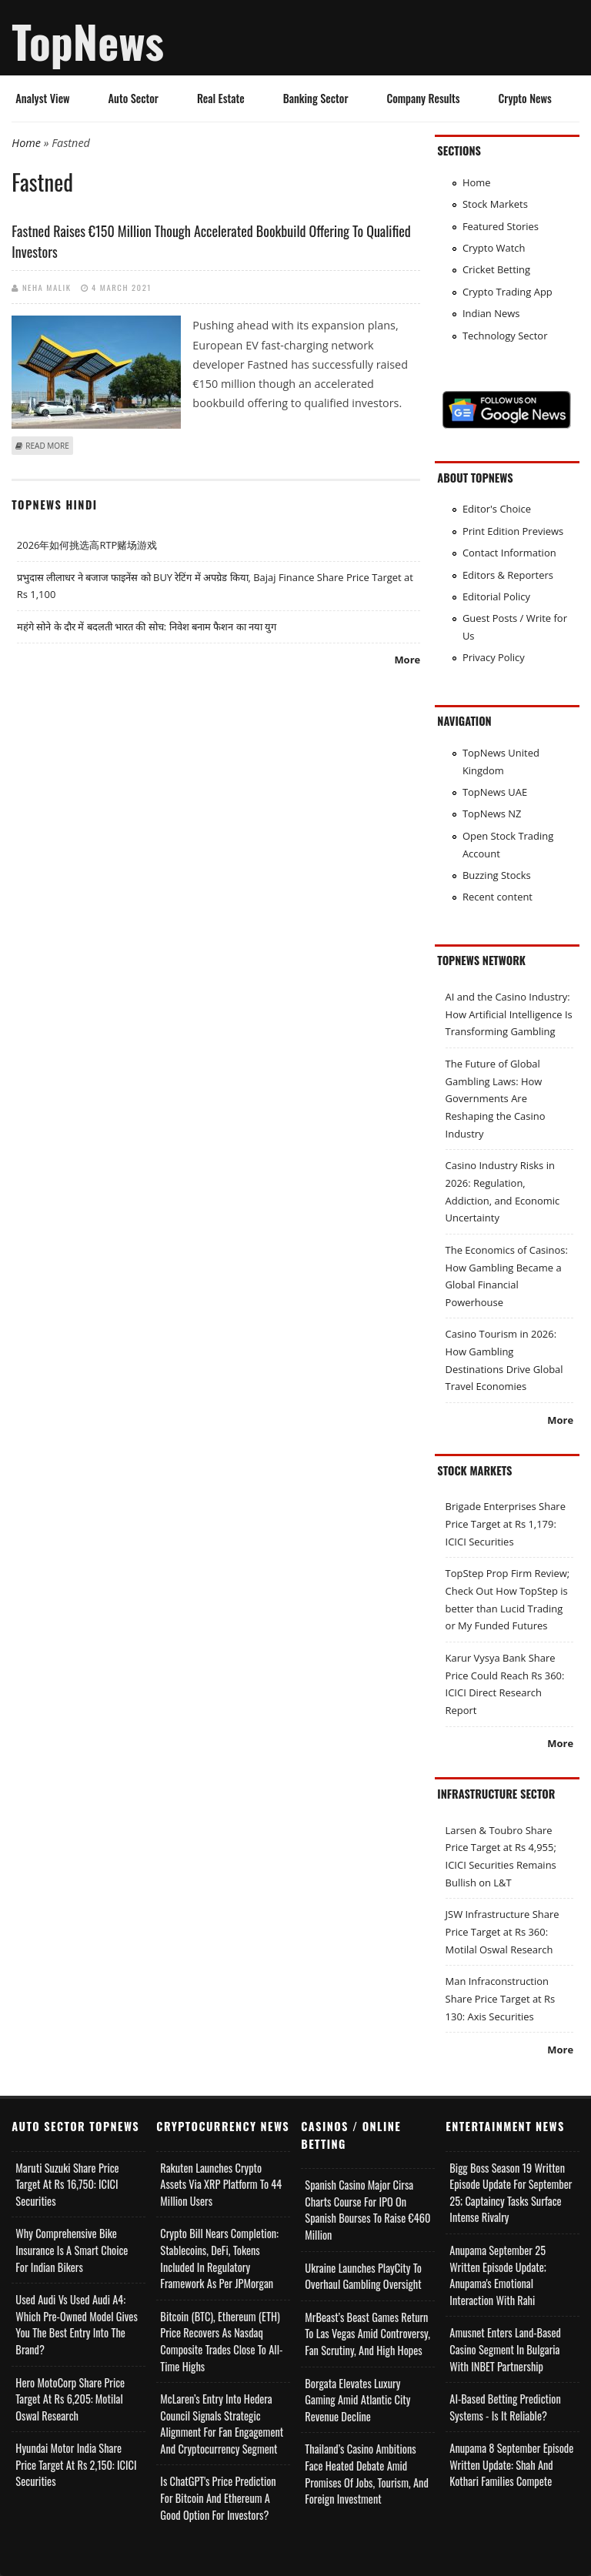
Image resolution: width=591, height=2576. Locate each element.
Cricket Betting (496, 269)
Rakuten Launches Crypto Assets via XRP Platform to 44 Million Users (221, 2184)
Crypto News (525, 98)
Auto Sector (134, 98)
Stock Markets (495, 204)
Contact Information (509, 553)
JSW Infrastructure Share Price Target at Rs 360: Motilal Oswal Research (502, 1931)
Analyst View (42, 98)
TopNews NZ (492, 813)
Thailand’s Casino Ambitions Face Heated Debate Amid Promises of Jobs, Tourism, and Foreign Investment (366, 2474)
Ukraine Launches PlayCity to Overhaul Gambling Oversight (363, 2276)
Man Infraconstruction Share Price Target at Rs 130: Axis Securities (501, 1998)
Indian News (491, 313)
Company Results (422, 98)
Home (26, 142)
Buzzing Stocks (496, 875)
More (407, 660)
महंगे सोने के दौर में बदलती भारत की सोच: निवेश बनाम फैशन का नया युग (147, 626)
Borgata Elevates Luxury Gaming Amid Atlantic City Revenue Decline (357, 2399)
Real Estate (221, 98)
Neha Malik (47, 287)
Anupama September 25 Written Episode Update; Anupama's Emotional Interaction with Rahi (497, 2275)
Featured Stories (500, 226)
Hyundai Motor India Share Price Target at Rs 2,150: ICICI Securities (75, 2464)
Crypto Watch (494, 248)
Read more (46, 445)
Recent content (497, 897)
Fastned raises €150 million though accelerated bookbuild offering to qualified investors (211, 241)
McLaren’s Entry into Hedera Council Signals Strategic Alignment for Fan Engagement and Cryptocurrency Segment (221, 2424)
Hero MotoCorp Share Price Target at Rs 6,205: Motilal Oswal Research (70, 2399)
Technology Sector (505, 335)
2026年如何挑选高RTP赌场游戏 (87, 545)
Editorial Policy (496, 596)
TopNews (88, 41)
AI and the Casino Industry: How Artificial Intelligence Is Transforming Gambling (509, 1014)
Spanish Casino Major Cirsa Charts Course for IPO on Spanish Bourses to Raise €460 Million (367, 2210)
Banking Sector (316, 98)
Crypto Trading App (507, 292)
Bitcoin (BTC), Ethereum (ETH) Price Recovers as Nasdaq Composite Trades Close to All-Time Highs (221, 2341)
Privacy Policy (493, 657)
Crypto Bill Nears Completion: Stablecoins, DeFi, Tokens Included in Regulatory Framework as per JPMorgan (219, 2258)
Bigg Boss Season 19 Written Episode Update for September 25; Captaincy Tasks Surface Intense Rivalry (510, 2193)
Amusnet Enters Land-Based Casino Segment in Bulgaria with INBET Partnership (505, 2349)
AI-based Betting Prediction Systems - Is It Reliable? (504, 2407)
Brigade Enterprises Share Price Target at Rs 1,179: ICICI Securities (506, 1523)
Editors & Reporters (507, 575)
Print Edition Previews (512, 531)
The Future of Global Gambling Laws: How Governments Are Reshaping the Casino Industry (496, 1099)
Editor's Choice (496, 509)
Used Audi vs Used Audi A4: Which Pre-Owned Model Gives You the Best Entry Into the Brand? (76, 2324)
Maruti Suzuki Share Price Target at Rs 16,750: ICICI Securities (67, 2184)
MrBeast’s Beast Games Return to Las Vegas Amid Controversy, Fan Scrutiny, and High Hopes (367, 2333)
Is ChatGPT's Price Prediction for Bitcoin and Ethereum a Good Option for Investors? (217, 2497)
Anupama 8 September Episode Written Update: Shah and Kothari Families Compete (511, 2464)
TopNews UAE (494, 792)
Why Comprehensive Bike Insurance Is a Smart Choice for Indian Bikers (71, 2249)
